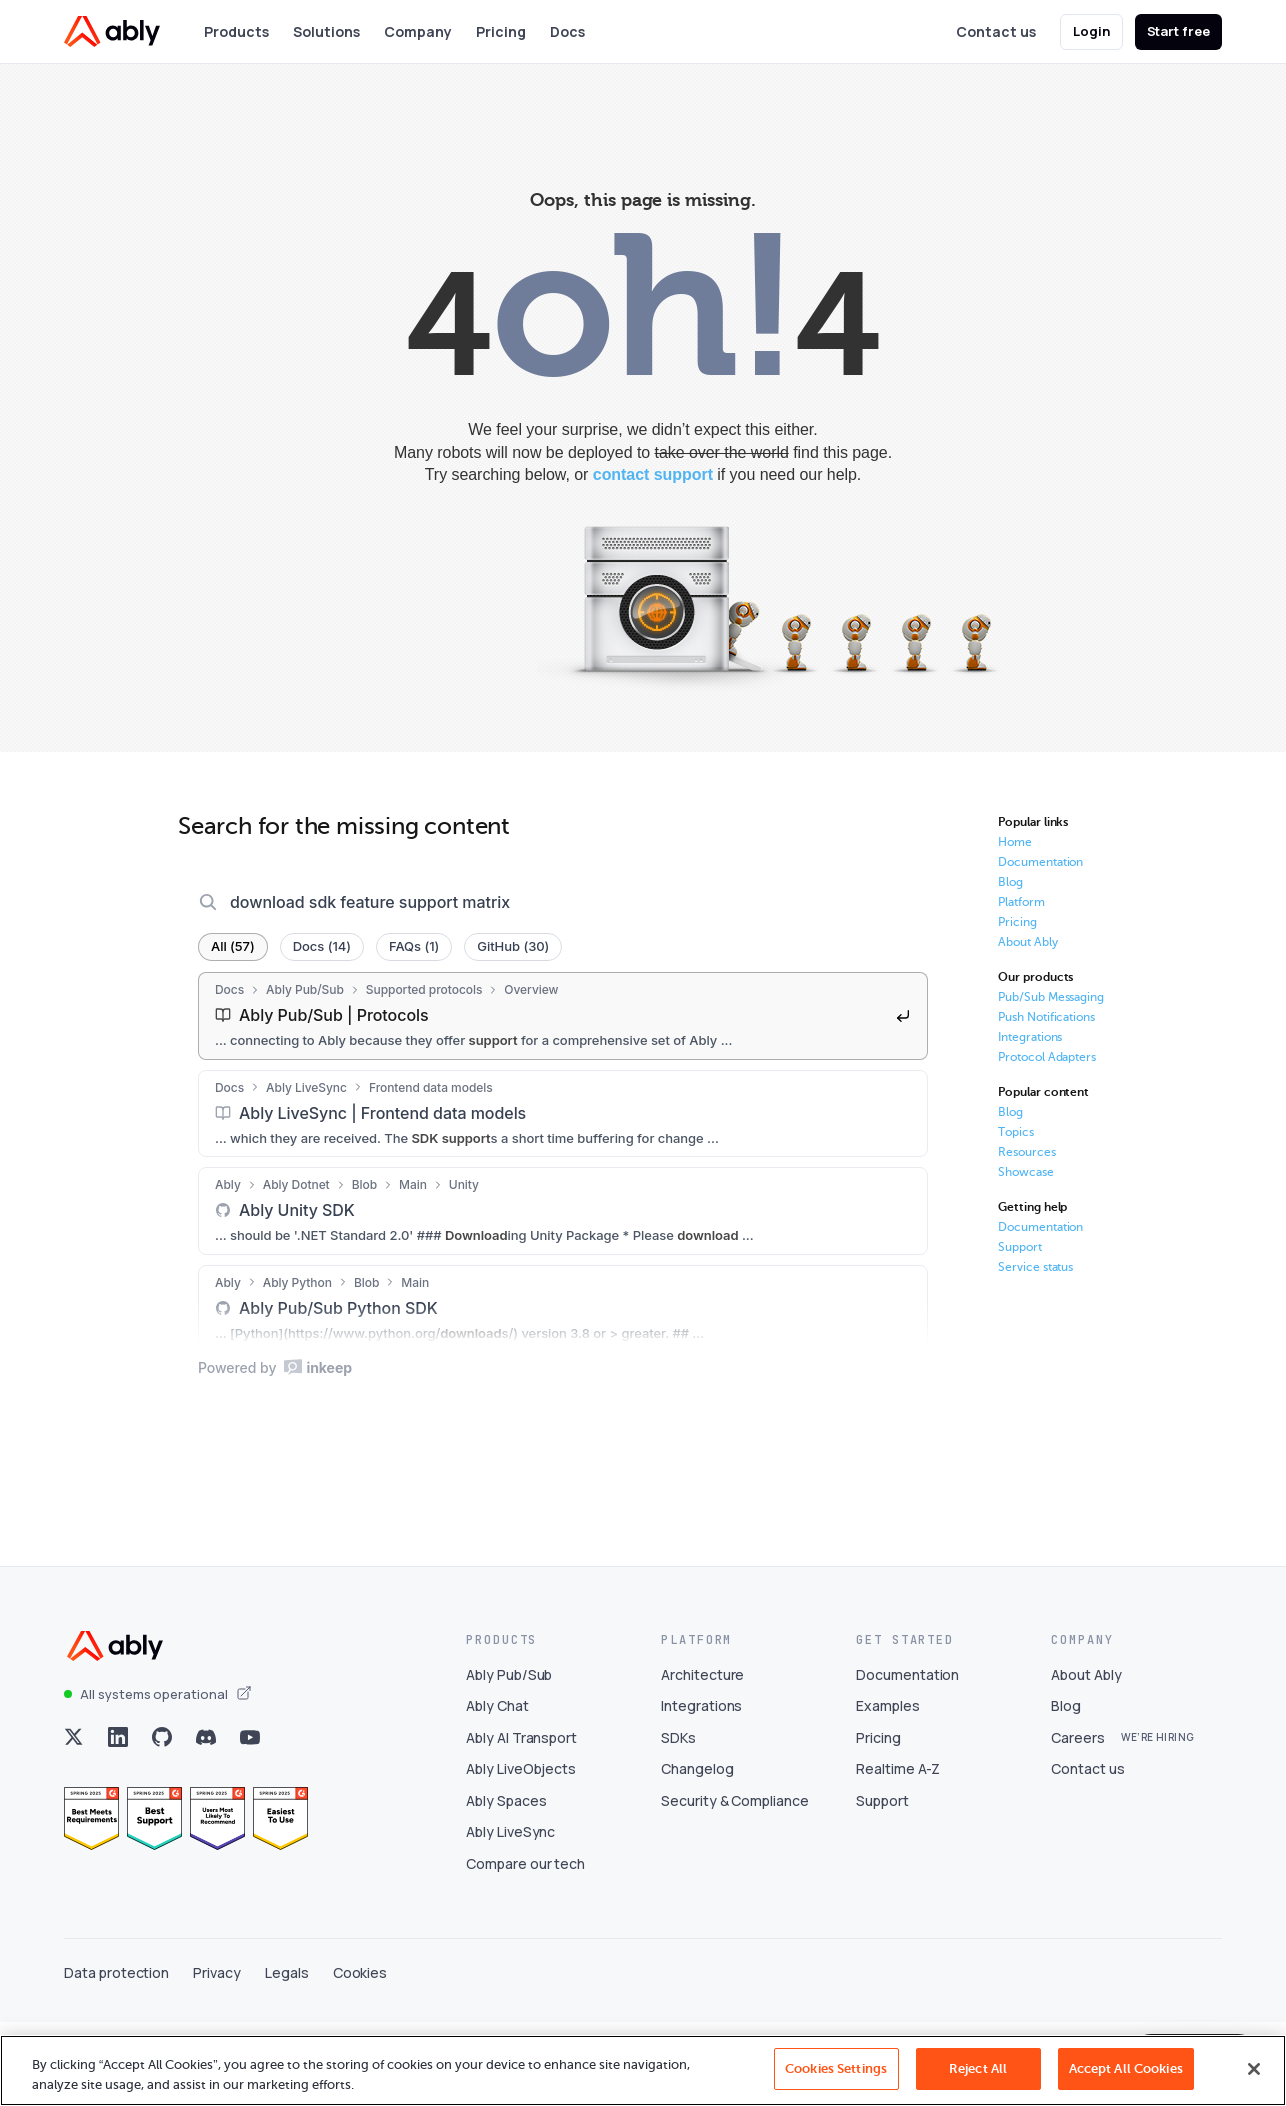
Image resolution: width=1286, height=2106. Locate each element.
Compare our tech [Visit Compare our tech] (525, 1947)
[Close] (1254, 2069)
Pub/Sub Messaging (1051, 997)
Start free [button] (1179, 31)
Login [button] (1091, 31)
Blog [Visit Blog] (1066, 1789)
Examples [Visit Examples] (888, 1789)
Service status (1035, 1267)
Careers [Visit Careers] (1078, 1821)
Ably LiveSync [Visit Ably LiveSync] (510, 1915)
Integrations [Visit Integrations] (701, 1789)
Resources (1027, 1152)
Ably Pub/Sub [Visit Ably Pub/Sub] (509, 1757)
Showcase (1026, 1172)
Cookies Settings (836, 2068)
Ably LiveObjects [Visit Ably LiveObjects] (521, 1852)
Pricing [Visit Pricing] (878, 1821)
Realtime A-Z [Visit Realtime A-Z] (898, 1852)
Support (1020, 1247)
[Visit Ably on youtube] (250, 1821)
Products (236, 31)
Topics (1016, 1132)
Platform (1021, 902)
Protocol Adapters (1047, 1057)
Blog (1010, 882)
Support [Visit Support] (882, 1884)
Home (1015, 842)
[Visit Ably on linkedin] (118, 1821)
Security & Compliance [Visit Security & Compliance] (735, 1884)
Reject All (978, 2068)
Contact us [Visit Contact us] (1088, 1852)
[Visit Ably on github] (162, 1821)
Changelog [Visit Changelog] (697, 1852)
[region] (643, 2070)
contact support (653, 474)
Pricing (501, 31)
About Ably (1028, 942)
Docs (567, 31)
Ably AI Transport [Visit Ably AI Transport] (521, 1821)
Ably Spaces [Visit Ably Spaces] (506, 1884)
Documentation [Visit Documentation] (907, 1757)
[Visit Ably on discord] (206, 1821)
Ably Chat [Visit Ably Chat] (497, 1789)
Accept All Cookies (1126, 2068)
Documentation (1040, 862)
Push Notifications (1046, 1017)
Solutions (326, 31)
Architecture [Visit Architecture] (702, 1757)
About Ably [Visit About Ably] (1086, 1757)
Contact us (996, 31)
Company (418, 31)
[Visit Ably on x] (74, 1821)
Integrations (1030, 1037)
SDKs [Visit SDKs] (678, 1821)
